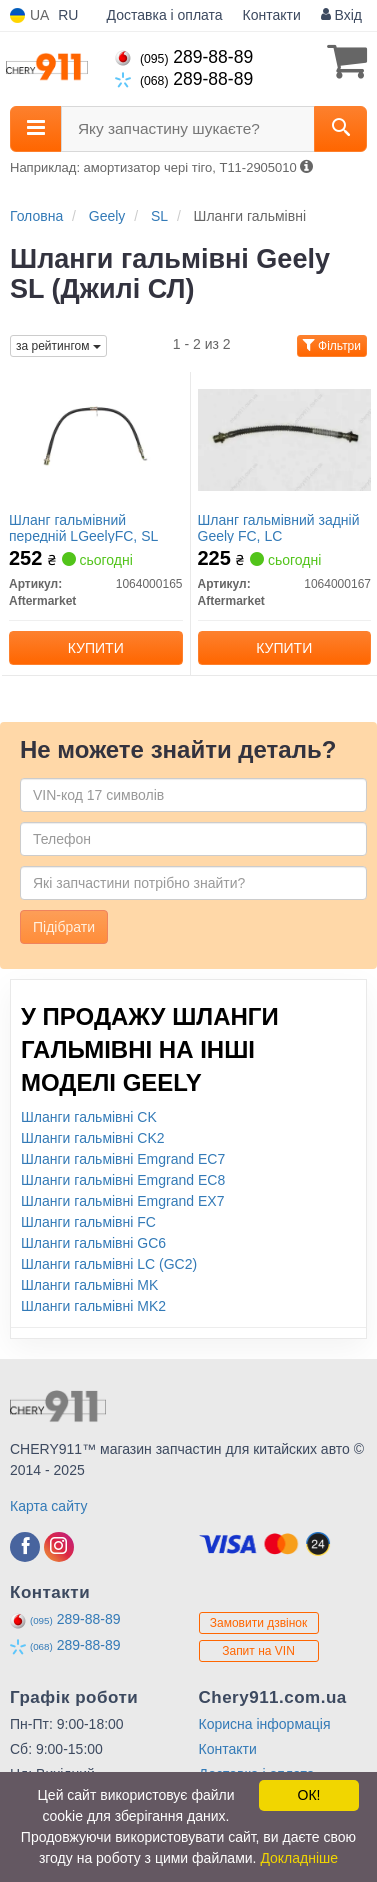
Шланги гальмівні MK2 (93, 1306)
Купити (96, 648)
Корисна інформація (265, 1724)
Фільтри (332, 346)
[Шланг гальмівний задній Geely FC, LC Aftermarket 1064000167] (285, 439)
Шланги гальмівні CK (89, 1117)
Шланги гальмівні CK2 (93, 1138)
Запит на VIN (258, 1651)
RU (68, 15)
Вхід (341, 15)
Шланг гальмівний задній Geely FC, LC (279, 527)
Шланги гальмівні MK (89, 1285)
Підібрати (64, 927)
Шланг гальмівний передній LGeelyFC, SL (83, 527)
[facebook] (25, 1547)
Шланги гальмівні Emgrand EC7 (123, 1159)
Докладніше (299, 1858)
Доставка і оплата (165, 15)
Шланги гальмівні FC (88, 1222)
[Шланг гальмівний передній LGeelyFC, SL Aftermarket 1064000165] (95, 439)
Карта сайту (49, 1506)
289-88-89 (184, 57)
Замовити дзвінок (259, 1623)
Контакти (272, 15)
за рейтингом (58, 346)
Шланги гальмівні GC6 (93, 1243)
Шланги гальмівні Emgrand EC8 (123, 1180)
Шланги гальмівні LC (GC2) (109, 1264)
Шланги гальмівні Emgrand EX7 (122, 1201)
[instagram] (59, 1547)
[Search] (340, 129)
